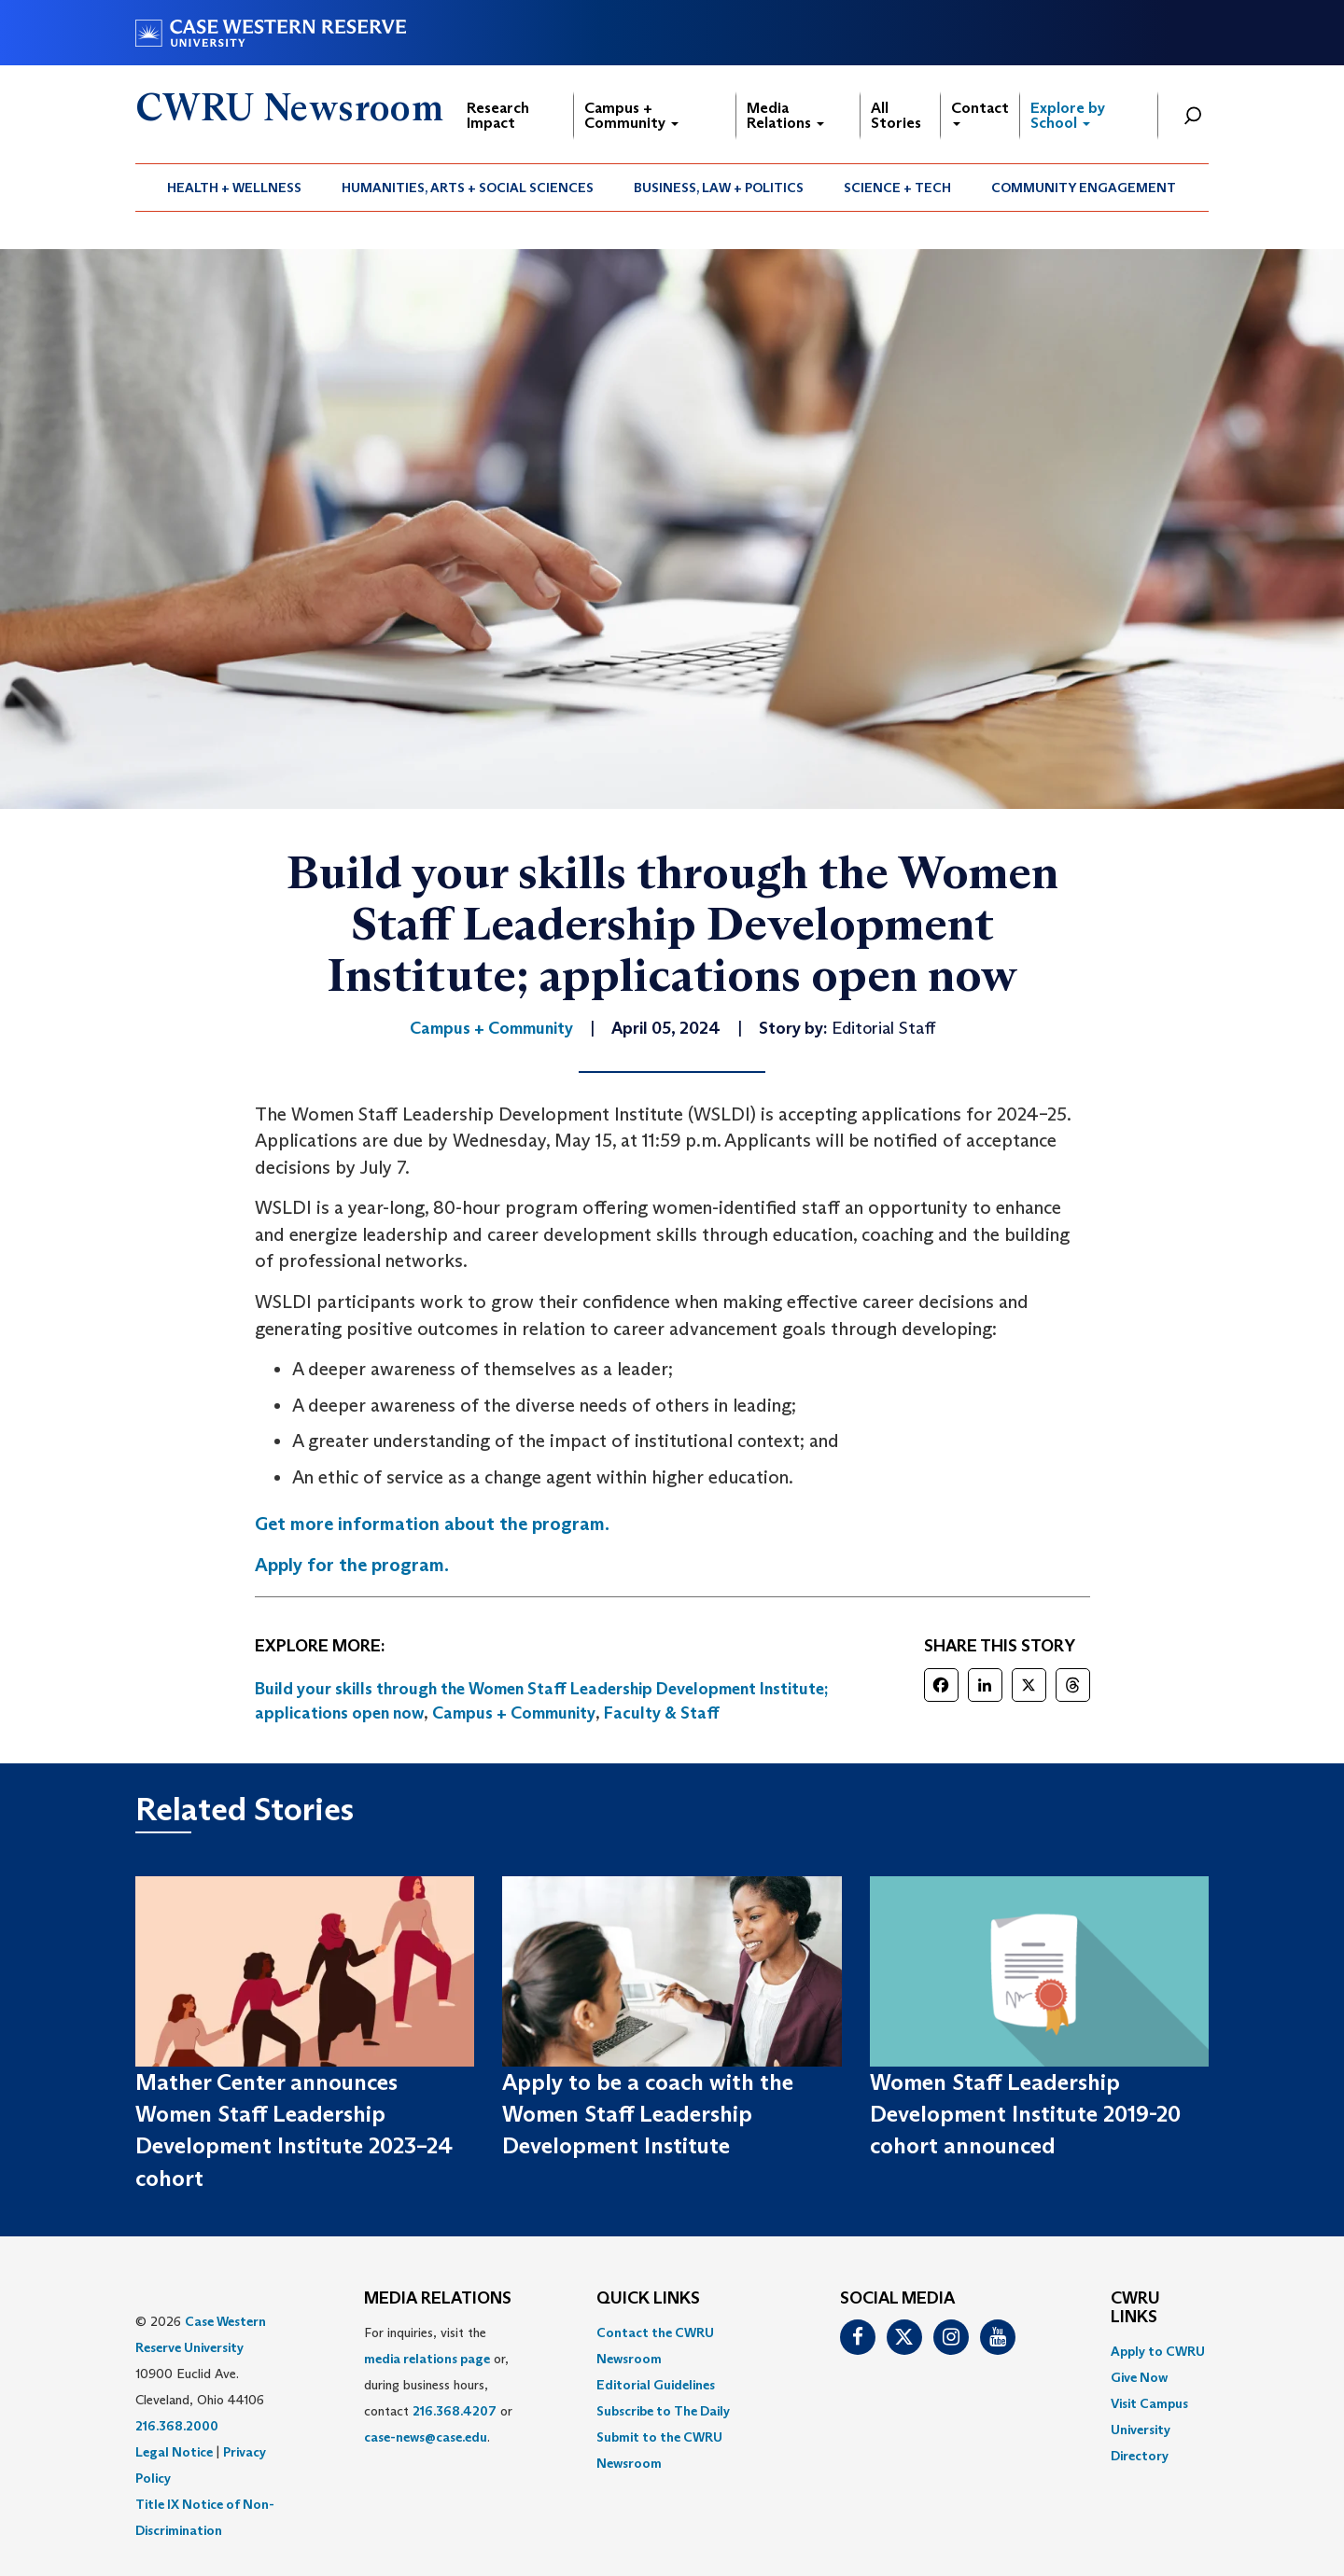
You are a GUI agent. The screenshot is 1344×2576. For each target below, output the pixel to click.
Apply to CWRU (1158, 2351)
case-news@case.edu (425, 2437)
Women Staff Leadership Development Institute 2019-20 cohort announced (1025, 2114)
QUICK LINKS (648, 2299)
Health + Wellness (234, 187)
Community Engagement (1083, 187)
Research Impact (498, 115)
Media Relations (785, 115)
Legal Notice (174, 2452)
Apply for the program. (352, 1564)
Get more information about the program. (432, 1523)
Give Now (1139, 2377)
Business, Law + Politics (719, 187)
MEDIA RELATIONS (437, 2299)
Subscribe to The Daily (663, 2410)
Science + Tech (897, 187)
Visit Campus (1149, 2403)
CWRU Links (1135, 2308)
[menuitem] (234, 187)
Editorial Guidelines (655, 2384)
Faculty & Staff (662, 1713)
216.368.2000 (176, 2425)
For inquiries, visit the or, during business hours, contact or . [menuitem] (438, 2384)
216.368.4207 (455, 2410)
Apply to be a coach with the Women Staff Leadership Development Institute (647, 2114)
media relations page (427, 2358)
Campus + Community (631, 115)
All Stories (896, 115)
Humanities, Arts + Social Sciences (468, 187)
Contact (980, 112)
